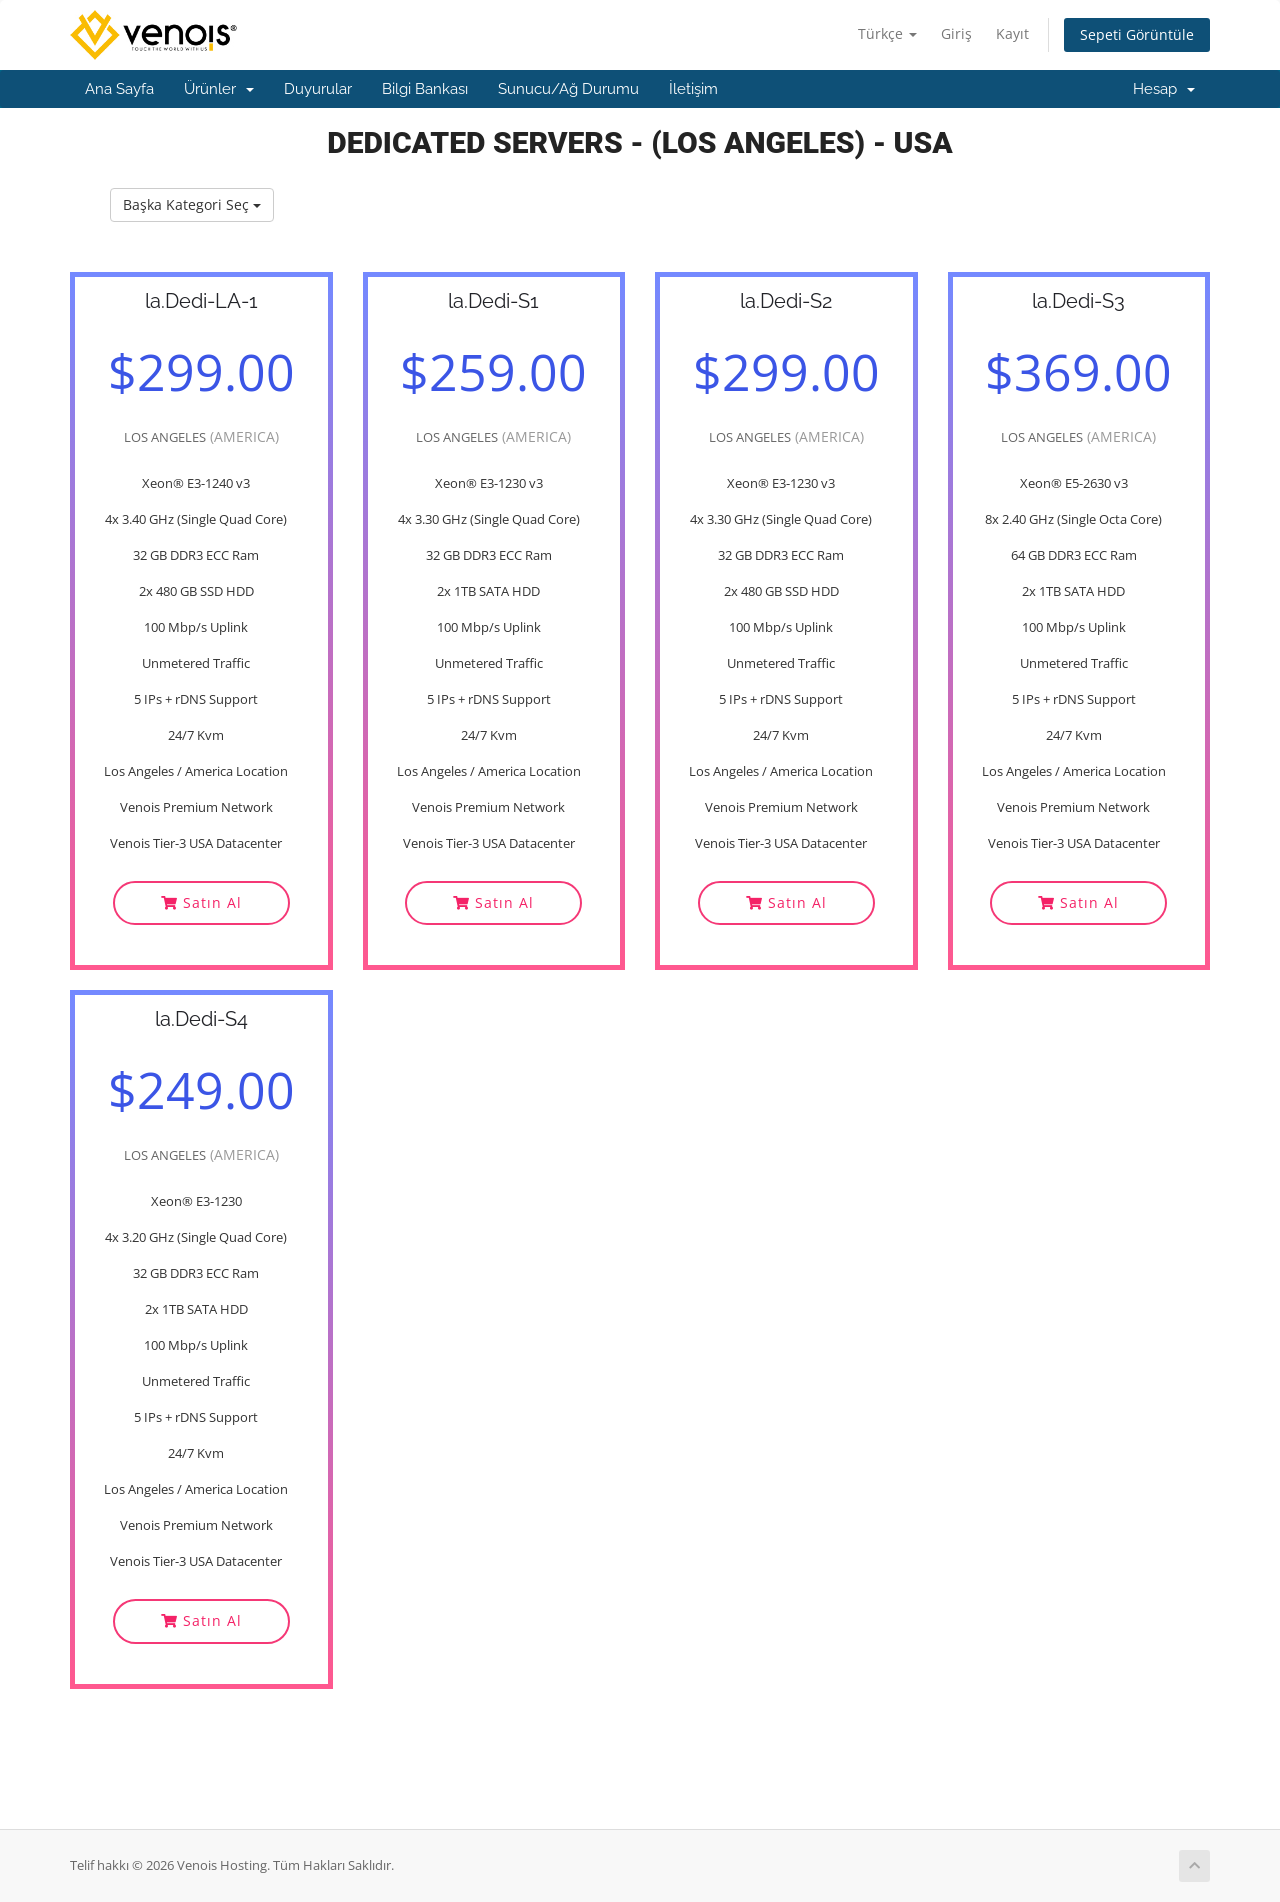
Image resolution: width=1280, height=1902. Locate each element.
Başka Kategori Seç (192, 204)
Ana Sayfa (119, 89)
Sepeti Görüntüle (1137, 34)
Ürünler (219, 89)
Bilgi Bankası (425, 89)
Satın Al (201, 902)
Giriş (956, 33)
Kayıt (1012, 33)
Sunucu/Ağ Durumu (568, 89)
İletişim (693, 89)
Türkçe (887, 33)
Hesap (1164, 89)
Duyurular (318, 89)
